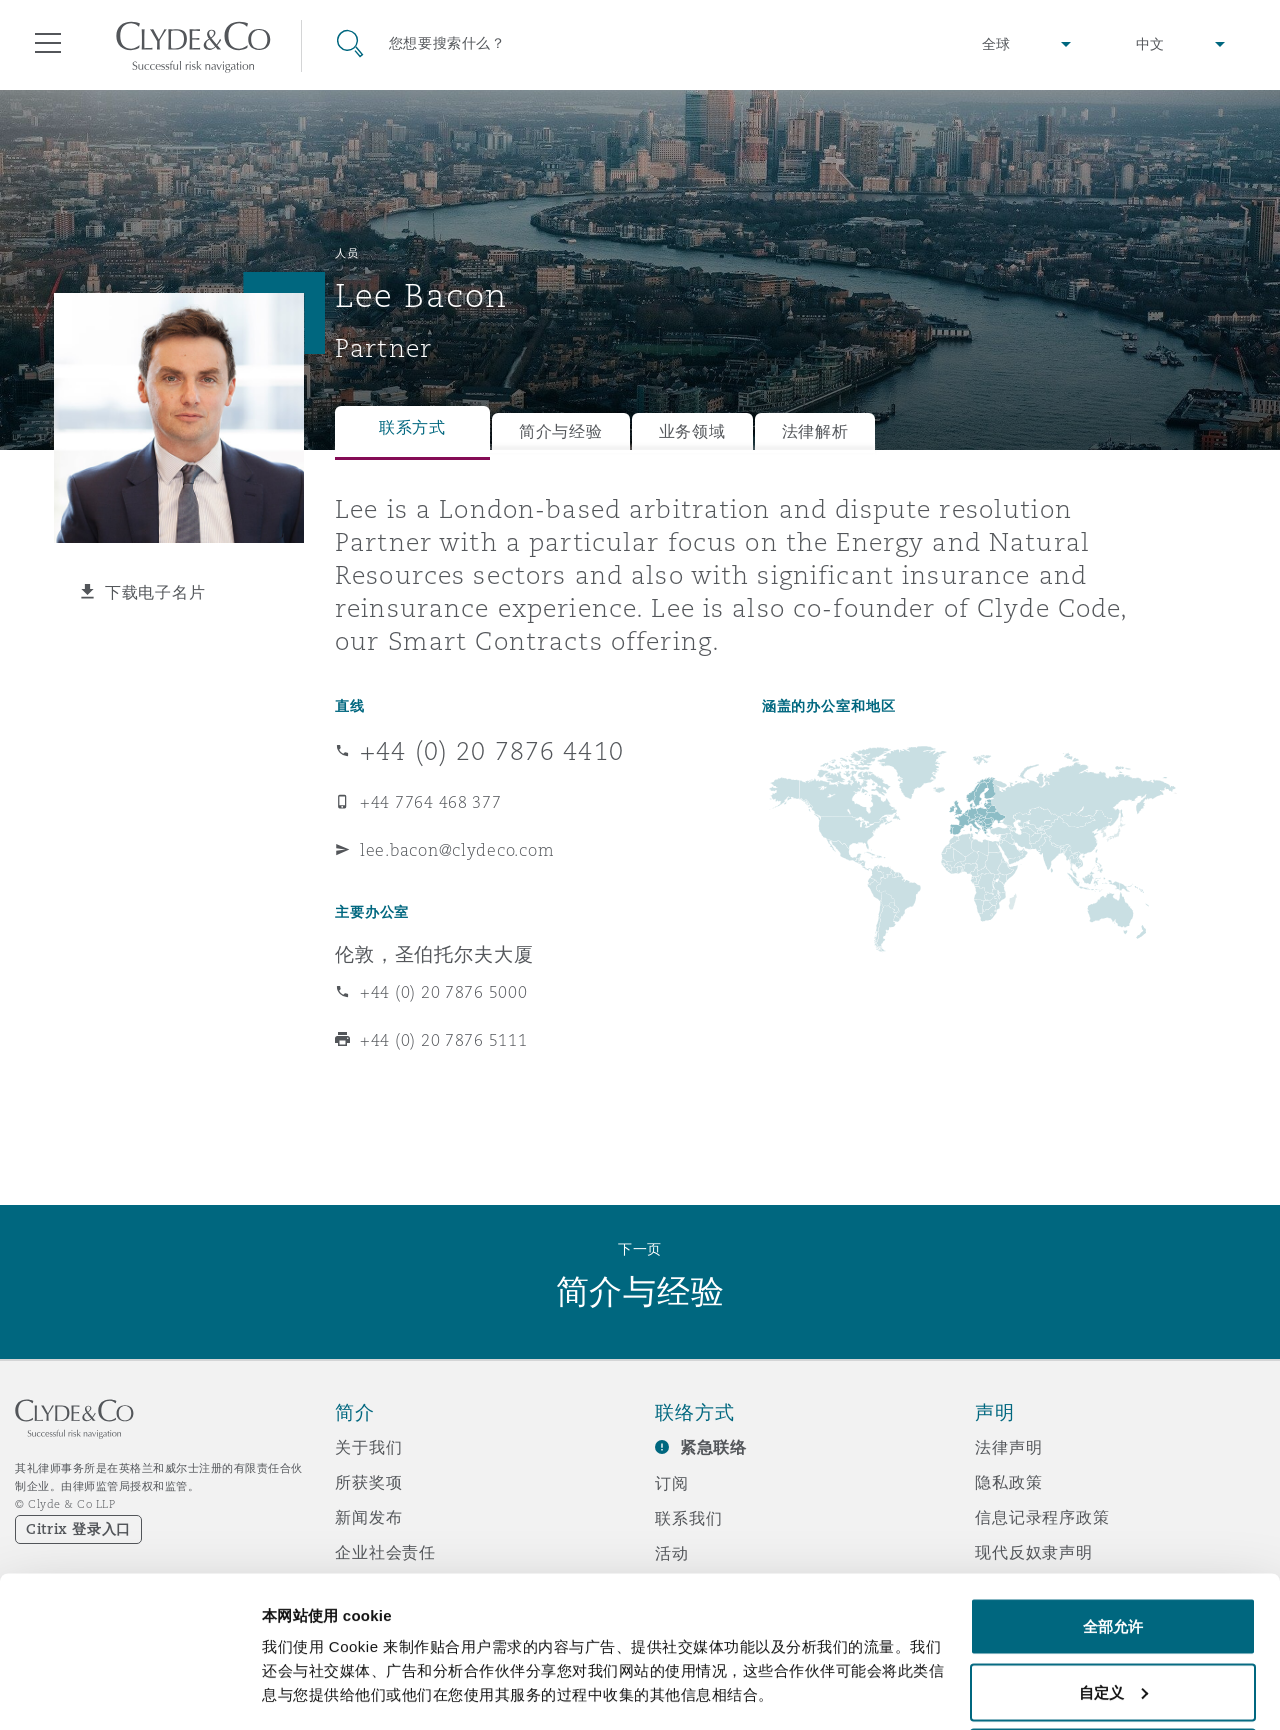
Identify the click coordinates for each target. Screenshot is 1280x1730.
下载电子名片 (155, 592)
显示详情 (292, 1668)
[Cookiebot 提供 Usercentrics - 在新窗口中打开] (129, 1691)
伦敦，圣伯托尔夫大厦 (434, 954)
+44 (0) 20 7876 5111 (444, 1040)
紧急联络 (713, 1447)
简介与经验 (561, 431)
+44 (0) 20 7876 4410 (492, 751)
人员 (346, 253)
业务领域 (692, 431)
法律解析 (815, 431)
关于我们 (368, 1447)
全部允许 (1113, 1545)
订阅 (672, 1483)
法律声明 (1008, 1447)
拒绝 (1113, 1676)
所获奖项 (368, 1482)
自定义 (1113, 1611)
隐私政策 (1008, 1482)
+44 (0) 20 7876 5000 (444, 992)
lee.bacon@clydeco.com (457, 850)
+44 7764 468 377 (431, 802)
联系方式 (412, 427)
